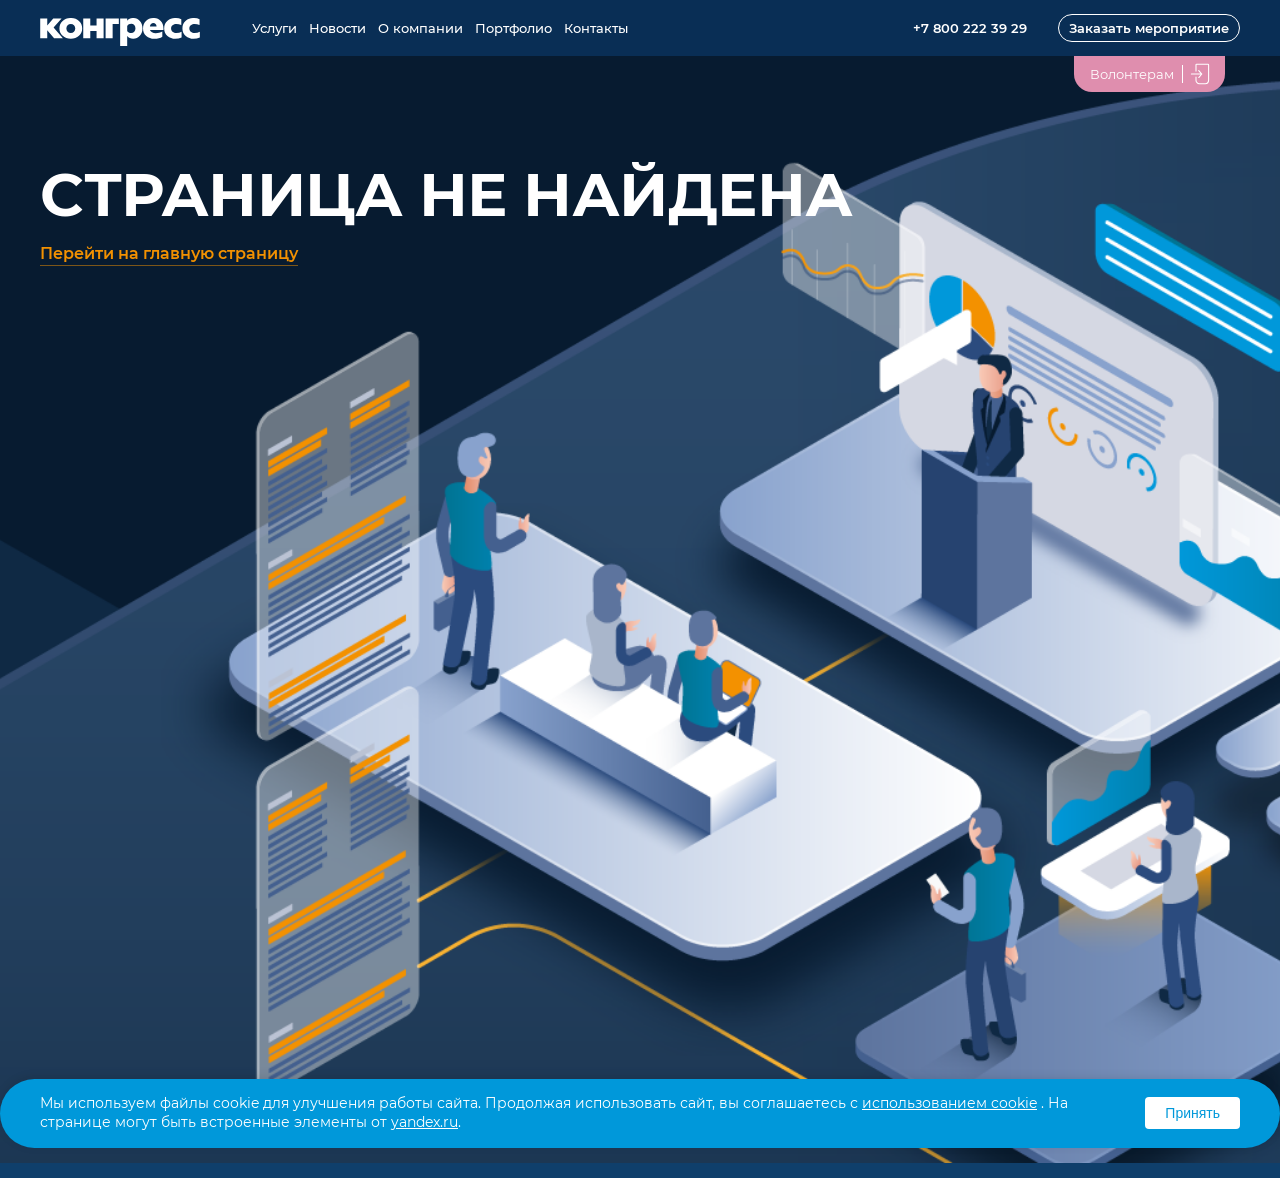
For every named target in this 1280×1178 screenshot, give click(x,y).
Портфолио (513, 28)
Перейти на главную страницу (169, 253)
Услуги (274, 28)
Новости (337, 28)
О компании (420, 28)
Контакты (596, 28)
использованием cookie (949, 1103)
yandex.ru (424, 1122)
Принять (1192, 1113)
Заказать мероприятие (1149, 28)
